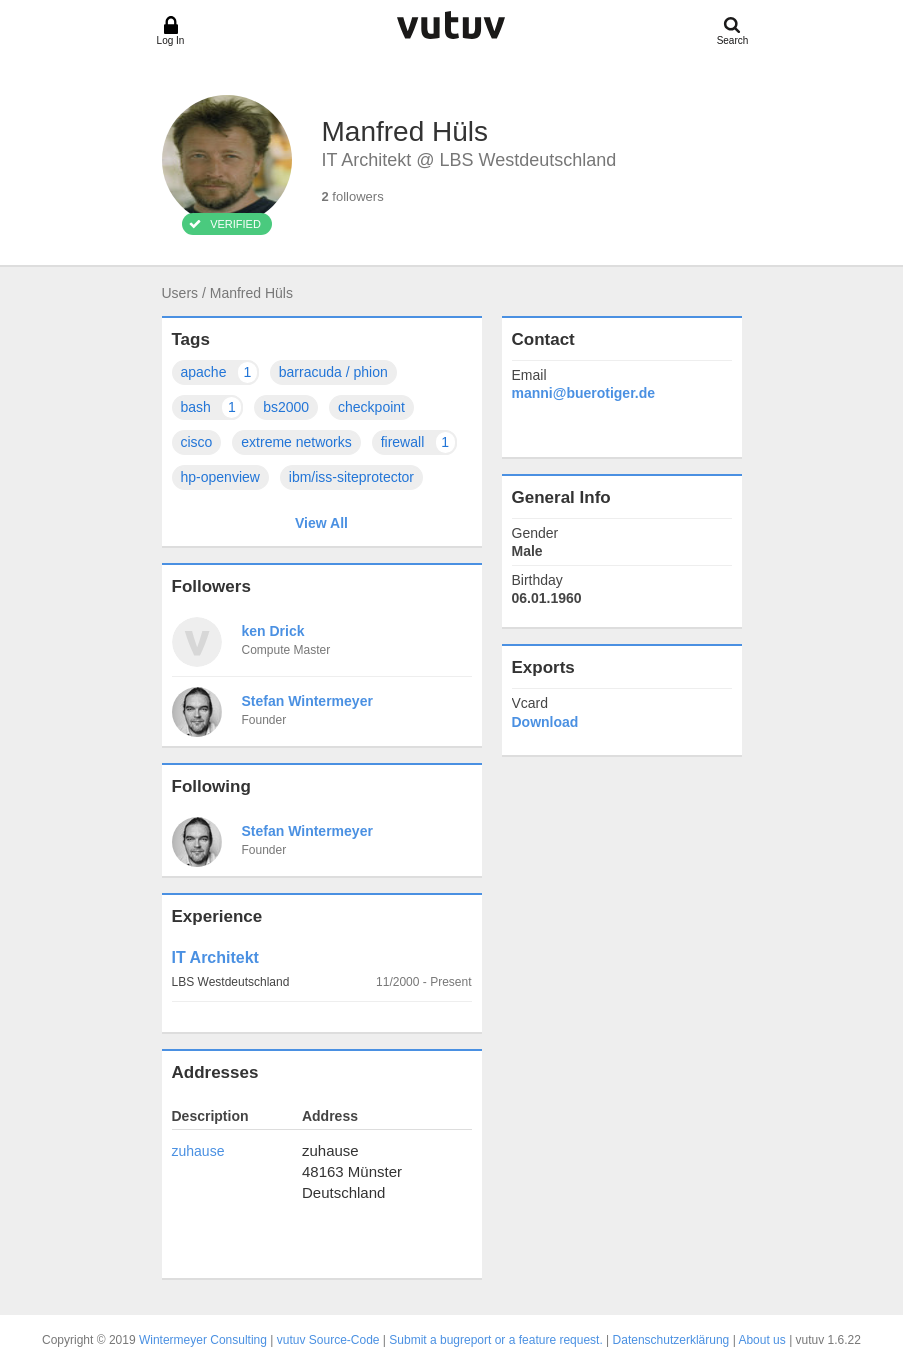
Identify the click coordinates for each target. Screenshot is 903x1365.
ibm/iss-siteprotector (351, 477)
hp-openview (220, 477)
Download (545, 722)
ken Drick (273, 631)
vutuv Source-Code (328, 1340)
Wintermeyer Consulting (203, 1340)
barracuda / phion (333, 372)
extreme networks (296, 442)
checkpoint (371, 407)
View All (321, 523)
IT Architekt (215, 957)
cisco (197, 442)
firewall (419, 442)
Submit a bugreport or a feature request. (495, 1340)
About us (761, 1340)
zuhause (198, 1151)
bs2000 (286, 407)
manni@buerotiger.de (584, 393)
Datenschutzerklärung (671, 1340)
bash (212, 407)
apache (220, 372)
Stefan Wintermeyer (307, 701)
